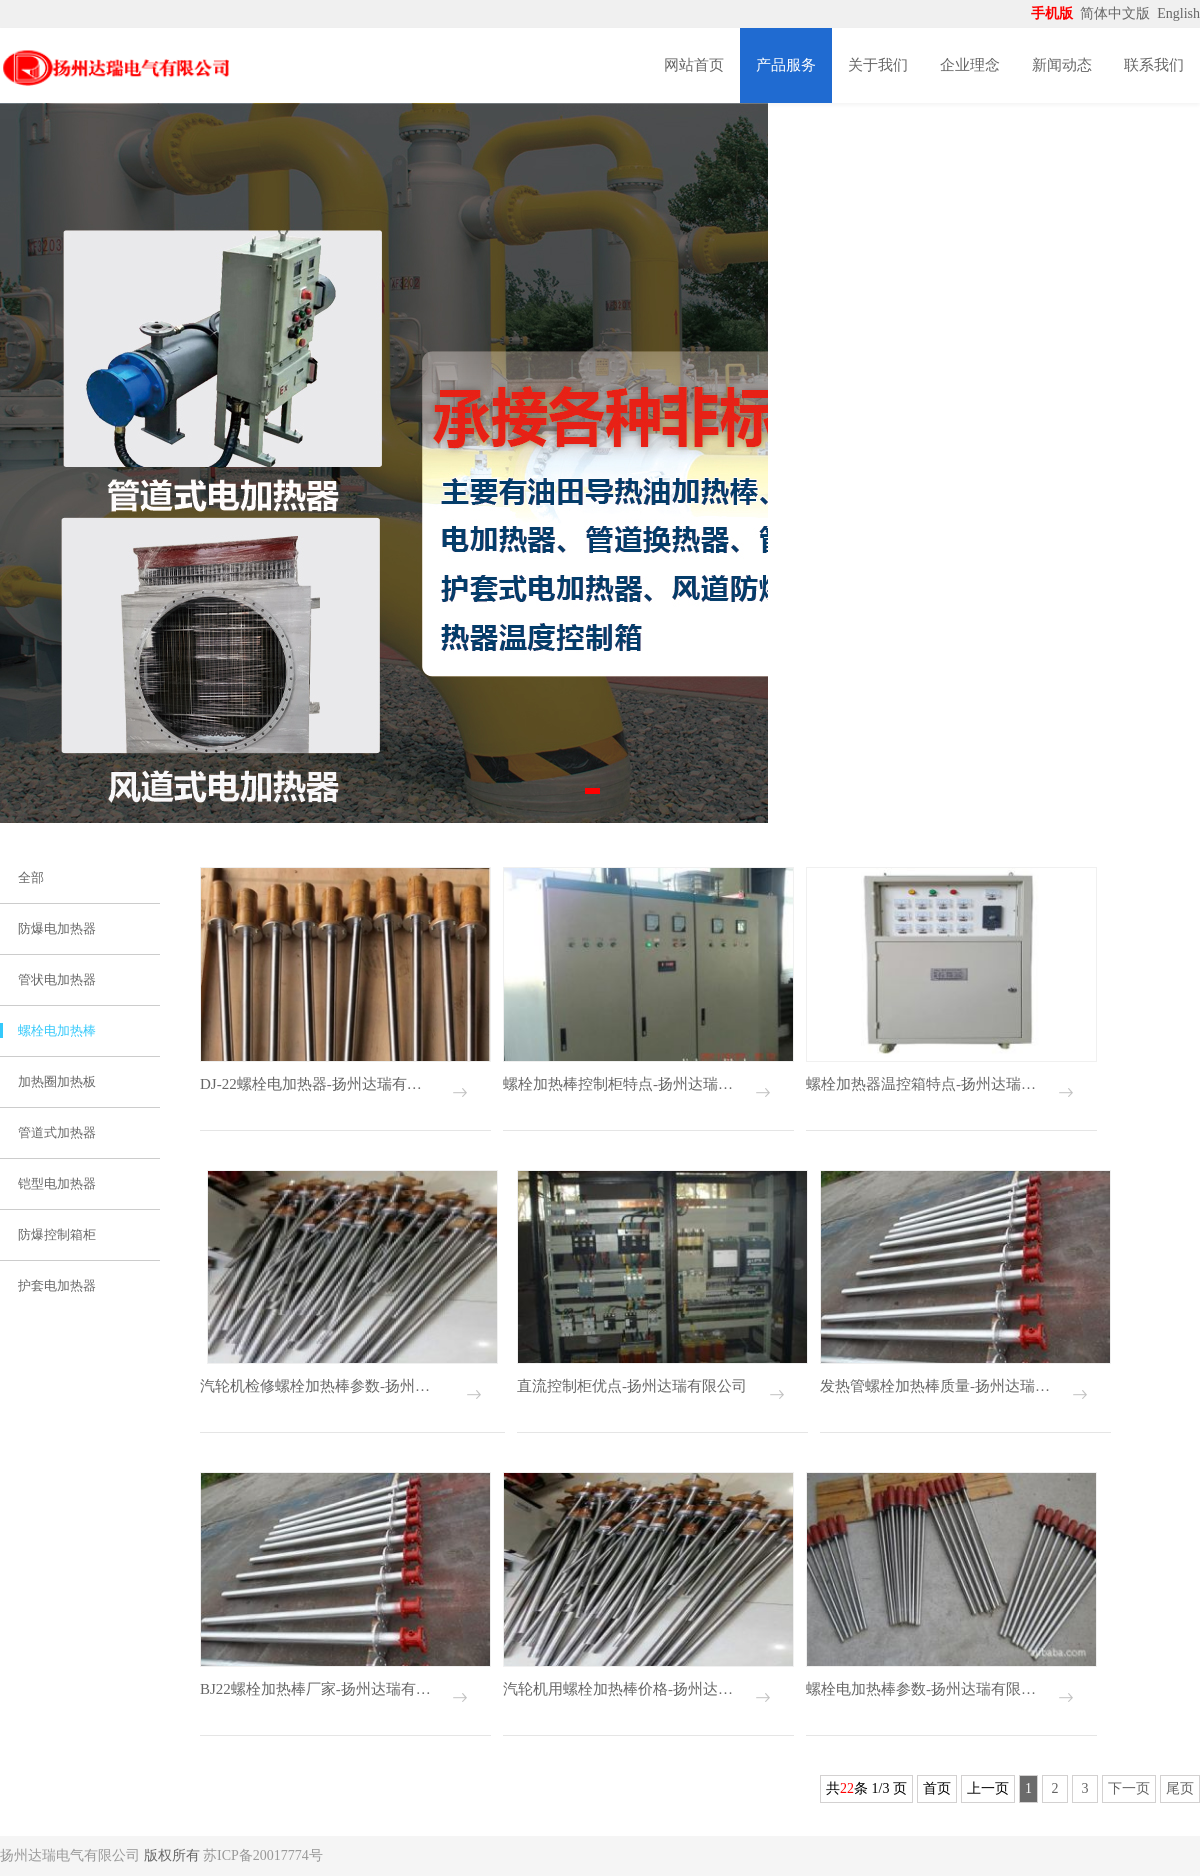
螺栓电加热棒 (57, 1030)
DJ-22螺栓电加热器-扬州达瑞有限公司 (316, 1084)
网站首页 (694, 65)
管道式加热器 (57, 1132)
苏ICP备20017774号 (263, 1855)
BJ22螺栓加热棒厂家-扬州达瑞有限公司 (316, 1689)
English (1178, 13)
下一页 (1129, 1788)
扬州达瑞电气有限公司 (70, 1855)
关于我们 (878, 65)
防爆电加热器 (57, 928)
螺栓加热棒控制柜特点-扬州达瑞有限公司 (619, 1084)
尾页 (1180, 1788)
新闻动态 (1062, 65)
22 (847, 1788)
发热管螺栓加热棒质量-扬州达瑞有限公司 (936, 1386)
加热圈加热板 (57, 1081)
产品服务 (786, 65)
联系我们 (1154, 65)
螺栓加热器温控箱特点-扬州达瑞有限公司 (922, 1084)
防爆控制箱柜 (57, 1234)
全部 (31, 877)
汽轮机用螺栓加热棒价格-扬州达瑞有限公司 (619, 1689)
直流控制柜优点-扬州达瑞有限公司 (632, 1386)
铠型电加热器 (57, 1183)
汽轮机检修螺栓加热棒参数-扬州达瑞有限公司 (322, 1386)
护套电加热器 (57, 1285)
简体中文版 (1117, 13)
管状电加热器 (57, 979)
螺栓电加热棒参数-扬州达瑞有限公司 (922, 1689)
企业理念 (970, 65)
